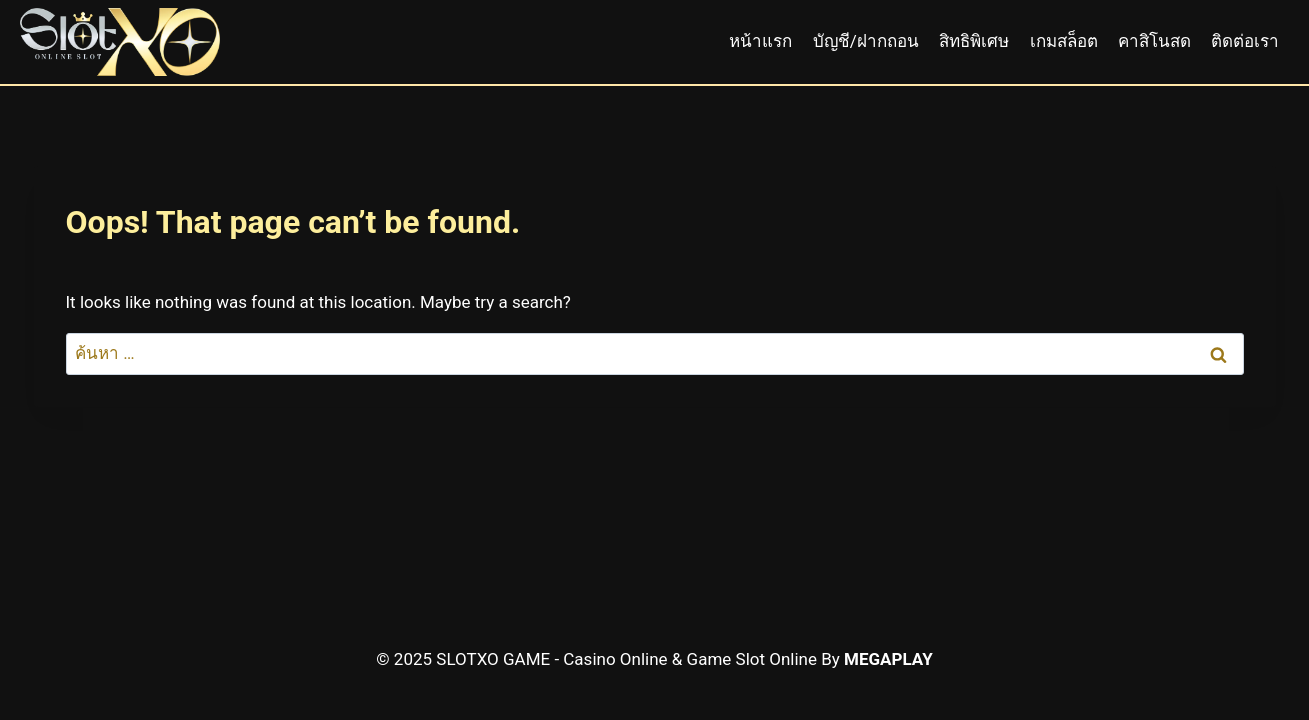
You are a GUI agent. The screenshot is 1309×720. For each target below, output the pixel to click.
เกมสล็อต (1064, 41)
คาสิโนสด (1154, 41)
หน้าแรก (760, 41)
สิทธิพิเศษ (974, 41)
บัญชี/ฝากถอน (866, 41)
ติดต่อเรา (1245, 41)
